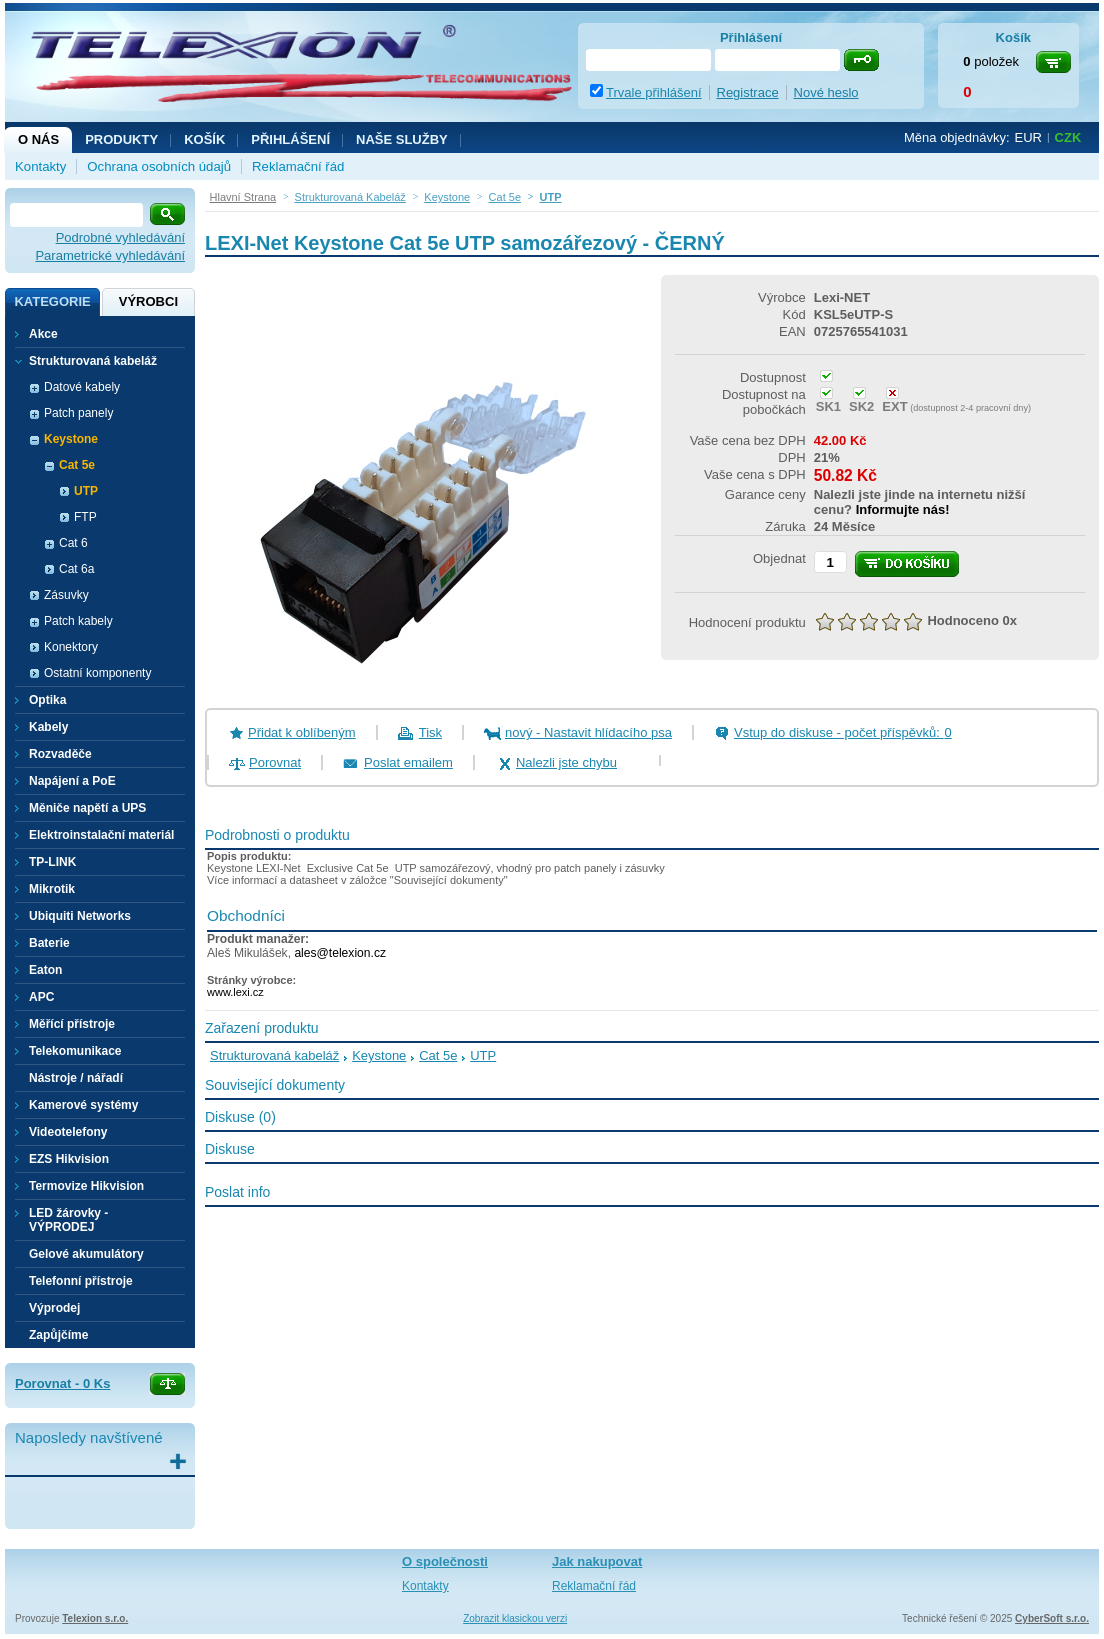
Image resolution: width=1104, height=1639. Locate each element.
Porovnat (275, 762)
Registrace (748, 92)
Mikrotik (52, 889)
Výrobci (148, 301)
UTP (86, 491)
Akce (43, 334)
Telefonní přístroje (81, 1281)
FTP (85, 517)
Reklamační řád (298, 166)
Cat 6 (73, 543)
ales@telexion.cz (340, 953)
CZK (1068, 137)
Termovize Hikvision (86, 1186)
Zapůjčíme (58, 1335)
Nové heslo (826, 92)
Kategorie (52, 301)
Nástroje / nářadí (76, 1078)
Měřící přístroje (72, 1024)
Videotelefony (68, 1132)
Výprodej (54, 1308)
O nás (38, 139)
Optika (47, 700)
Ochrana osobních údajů (159, 166)
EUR (1028, 137)
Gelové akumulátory (86, 1254)
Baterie (49, 943)
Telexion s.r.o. (95, 1618)
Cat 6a (76, 569)
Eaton (45, 970)
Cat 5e (438, 1055)
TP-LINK (52, 862)
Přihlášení (290, 139)
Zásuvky (66, 595)
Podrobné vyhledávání (120, 237)
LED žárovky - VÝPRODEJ (68, 1220)
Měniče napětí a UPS (87, 808)
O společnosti (445, 1561)
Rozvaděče (60, 754)
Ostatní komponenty (97, 673)
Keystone (379, 1055)
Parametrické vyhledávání (110, 255)
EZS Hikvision (69, 1159)
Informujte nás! (903, 509)
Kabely (48, 727)
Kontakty (40, 166)
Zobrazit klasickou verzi (515, 1618)
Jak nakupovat (597, 1561)
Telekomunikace (75, 1051)
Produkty (121, 139)
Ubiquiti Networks (80, 916)
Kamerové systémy (83, 1105)
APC (41, 997)
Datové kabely (82, 387)
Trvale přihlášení (654, 92)
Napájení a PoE (72, 781)
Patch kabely (78, 621)
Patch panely (78, 413)
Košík (204, 139)
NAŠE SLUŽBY (402, 139)
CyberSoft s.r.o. (1052, 1618)
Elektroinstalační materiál (101, 835)
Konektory (71, 647)
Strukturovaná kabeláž (274, 1055)
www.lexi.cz (235, 992)
